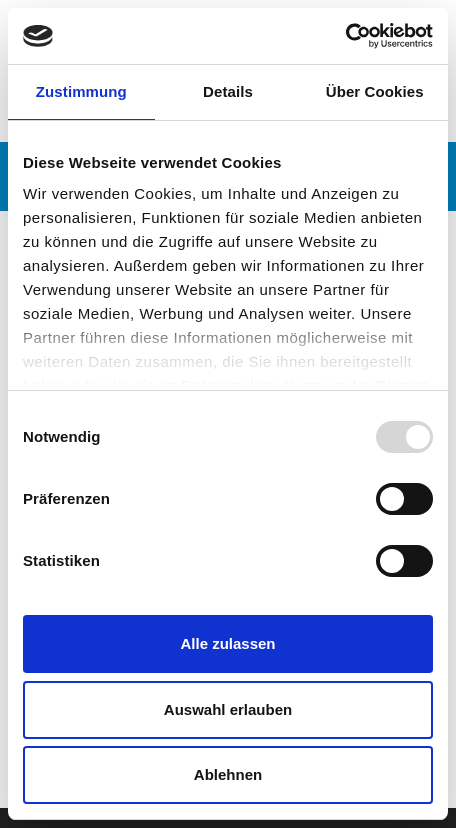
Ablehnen (228, 774)
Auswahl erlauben (228, 709)
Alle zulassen (227, 643)
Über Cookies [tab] (375, 91)
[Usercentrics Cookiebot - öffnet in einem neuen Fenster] (345, 36)
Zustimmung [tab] (81, 91)
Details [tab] (228, 91)
